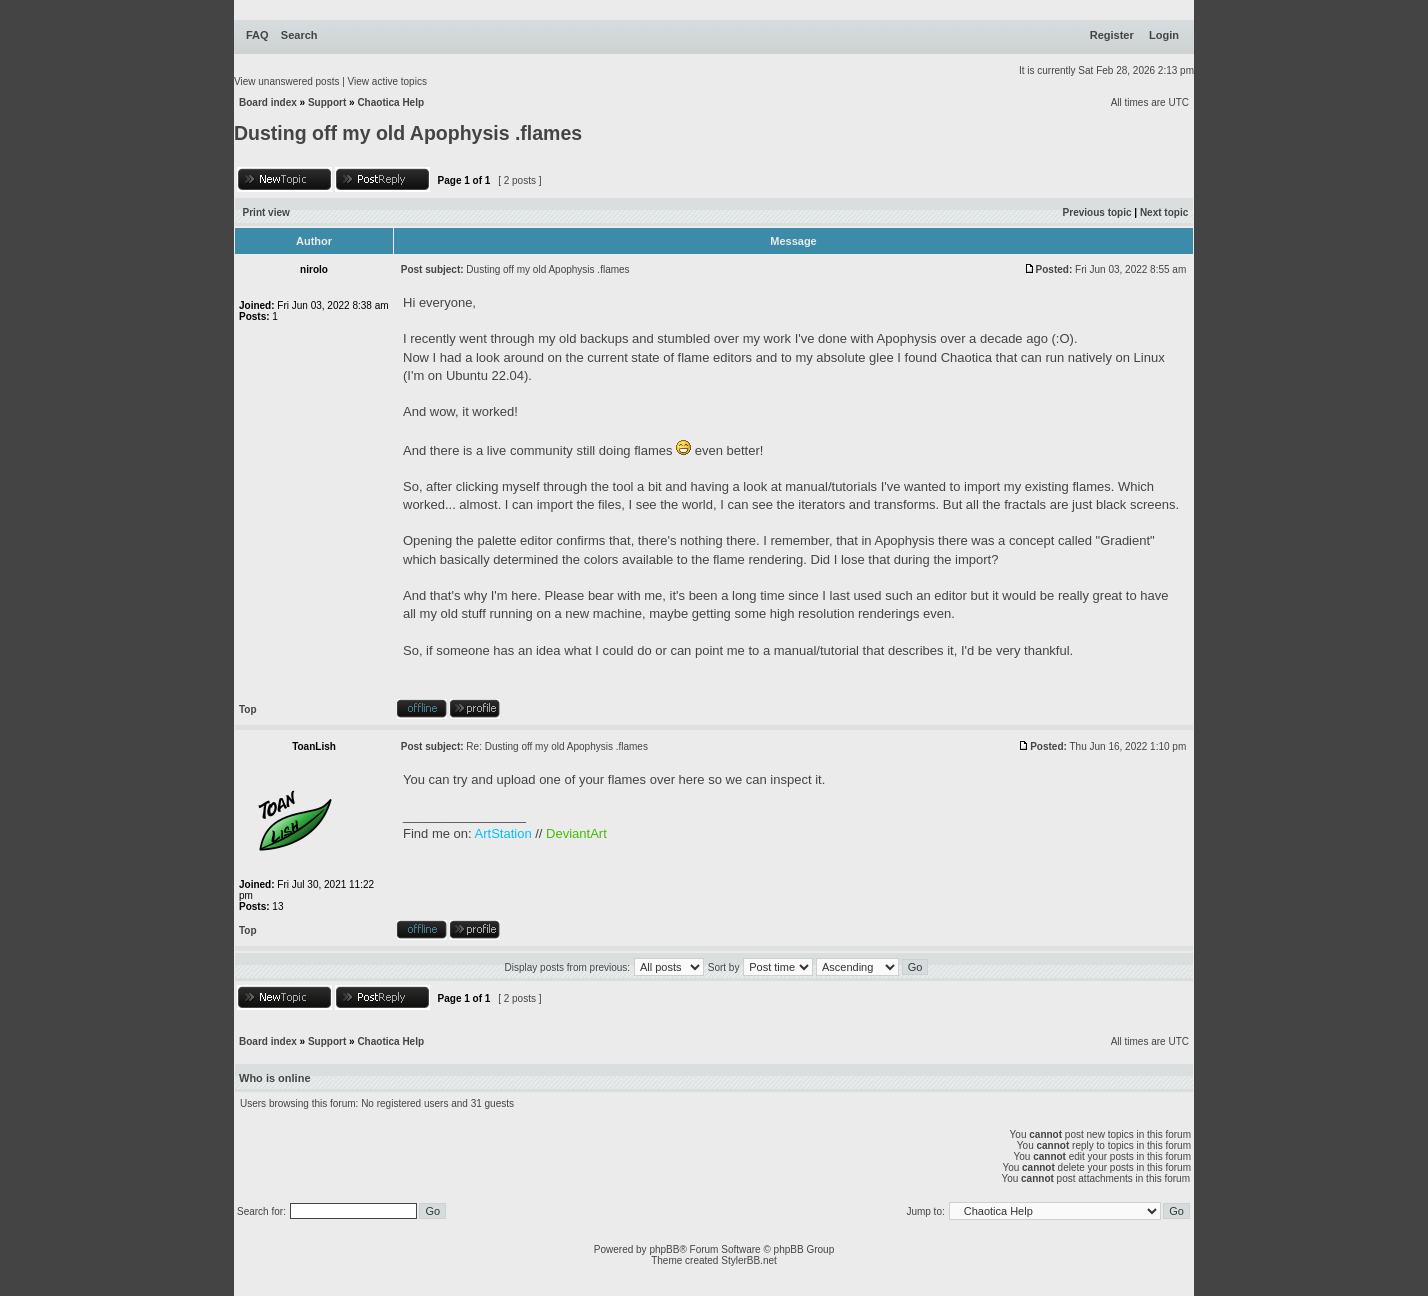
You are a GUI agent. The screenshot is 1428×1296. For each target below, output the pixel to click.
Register (1112, 35)
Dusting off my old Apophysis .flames (408, 133)
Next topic (1164, 212)
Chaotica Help (390, 102)
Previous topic (1097, 212)
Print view (266, 212)
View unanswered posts (286, 81)
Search (299, 35)
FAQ (257, 35)
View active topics (387, 81)
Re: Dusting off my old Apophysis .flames (557, 746)
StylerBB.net (749, 1260)
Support (327, 102)
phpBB (664, 1249)
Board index (268, 102)
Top (248, 709)
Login (1164, 35)
